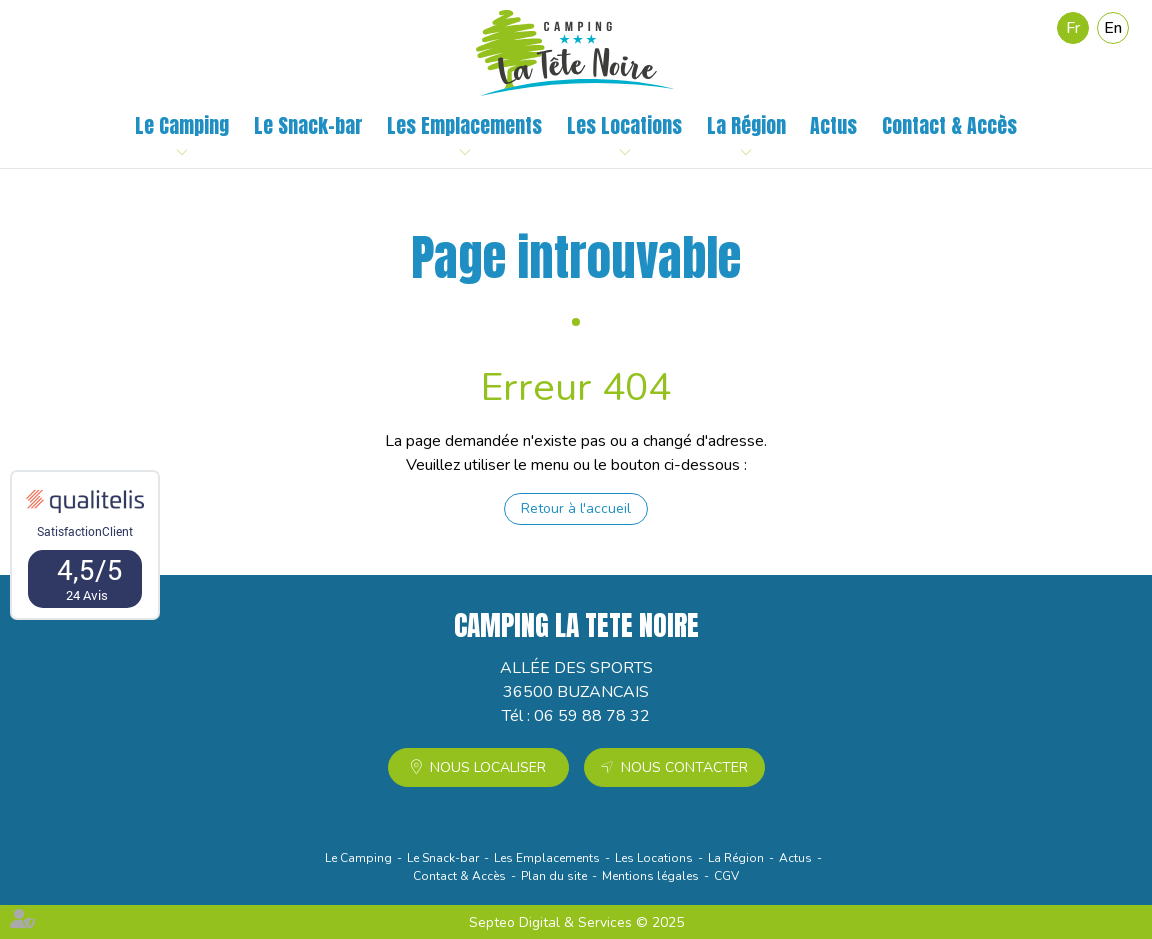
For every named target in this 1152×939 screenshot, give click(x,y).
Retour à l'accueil (576, 508)
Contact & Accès (949, 126)
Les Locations (624, 126)
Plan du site (554, 876)
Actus (833, 126)
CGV (726, 876)
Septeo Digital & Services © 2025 (576, 922)
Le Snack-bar (308, 126)
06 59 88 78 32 (592, 716)
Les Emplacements (464, 126)
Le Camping (182, 126)
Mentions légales (650, 876)
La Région (746, 126)
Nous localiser (488, 767)
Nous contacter (684, 767)
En (1113, 28)
